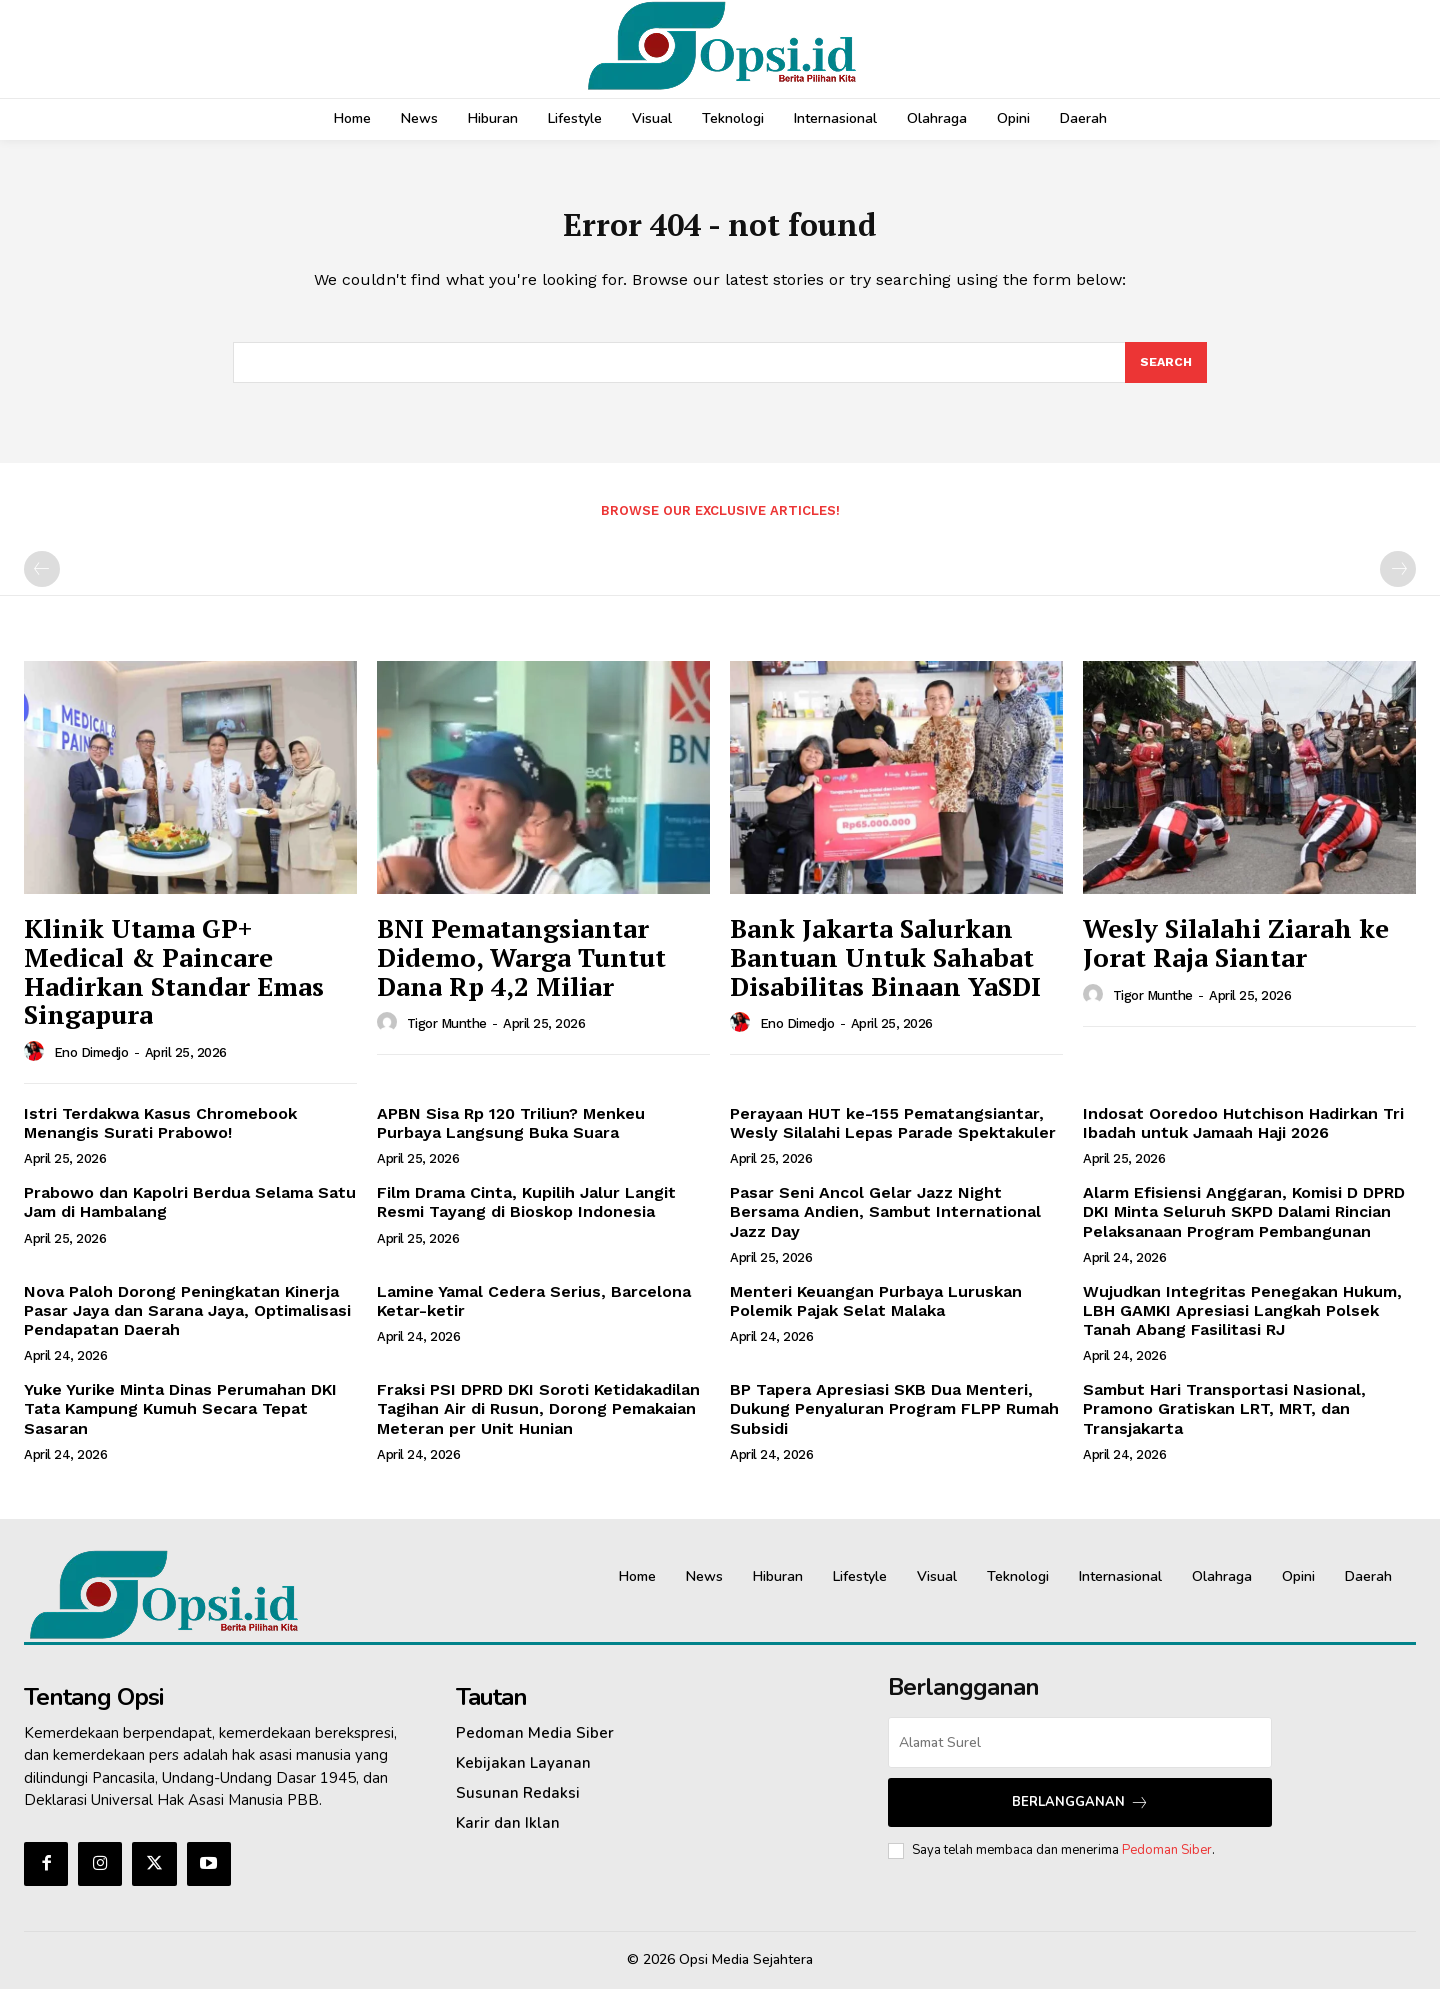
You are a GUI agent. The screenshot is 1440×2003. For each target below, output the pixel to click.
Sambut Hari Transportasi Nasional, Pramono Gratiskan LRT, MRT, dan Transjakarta (1224, 1423)
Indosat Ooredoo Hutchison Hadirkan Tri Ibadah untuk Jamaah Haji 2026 (1243, 1137)
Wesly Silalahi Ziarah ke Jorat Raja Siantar (1236, 957)
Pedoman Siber (1167, 1864)
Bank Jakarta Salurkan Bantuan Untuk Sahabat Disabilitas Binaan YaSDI (885, 971)
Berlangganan (1080, 1816)
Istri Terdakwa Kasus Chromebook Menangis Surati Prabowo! (160, 1137)
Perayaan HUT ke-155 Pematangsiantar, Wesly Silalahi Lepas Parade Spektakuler (893, 1137)
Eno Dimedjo (91, 1066)
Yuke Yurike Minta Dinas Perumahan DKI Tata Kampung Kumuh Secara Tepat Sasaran (180, 1423)
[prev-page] (42, 584)
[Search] (1165, 375)
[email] (1080, 1756)
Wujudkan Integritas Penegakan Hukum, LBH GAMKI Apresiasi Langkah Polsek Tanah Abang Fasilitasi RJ (1242, 1324)
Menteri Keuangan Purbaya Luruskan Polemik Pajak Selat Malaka (876, 1315)
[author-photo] (37, 1066)
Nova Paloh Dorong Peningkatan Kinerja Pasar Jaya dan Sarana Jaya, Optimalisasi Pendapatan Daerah (187, 1324)
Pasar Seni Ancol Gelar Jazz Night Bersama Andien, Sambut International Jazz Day (885, 1225)
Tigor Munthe (447, 1038)
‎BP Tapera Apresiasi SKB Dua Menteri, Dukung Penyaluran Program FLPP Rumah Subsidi (894, 1423)
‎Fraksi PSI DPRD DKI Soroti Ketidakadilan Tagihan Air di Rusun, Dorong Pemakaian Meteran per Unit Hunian (538, 1423)
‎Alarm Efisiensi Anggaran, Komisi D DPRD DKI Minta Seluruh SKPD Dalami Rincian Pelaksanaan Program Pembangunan (1244, 1225)
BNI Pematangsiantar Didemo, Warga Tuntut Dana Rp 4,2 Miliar (521, 971)
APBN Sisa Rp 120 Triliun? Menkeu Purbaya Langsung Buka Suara (511, 1137)
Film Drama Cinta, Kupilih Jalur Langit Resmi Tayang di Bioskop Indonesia (526, 1216)
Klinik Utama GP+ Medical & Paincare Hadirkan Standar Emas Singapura (174, 986)
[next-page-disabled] (1398, 584)
